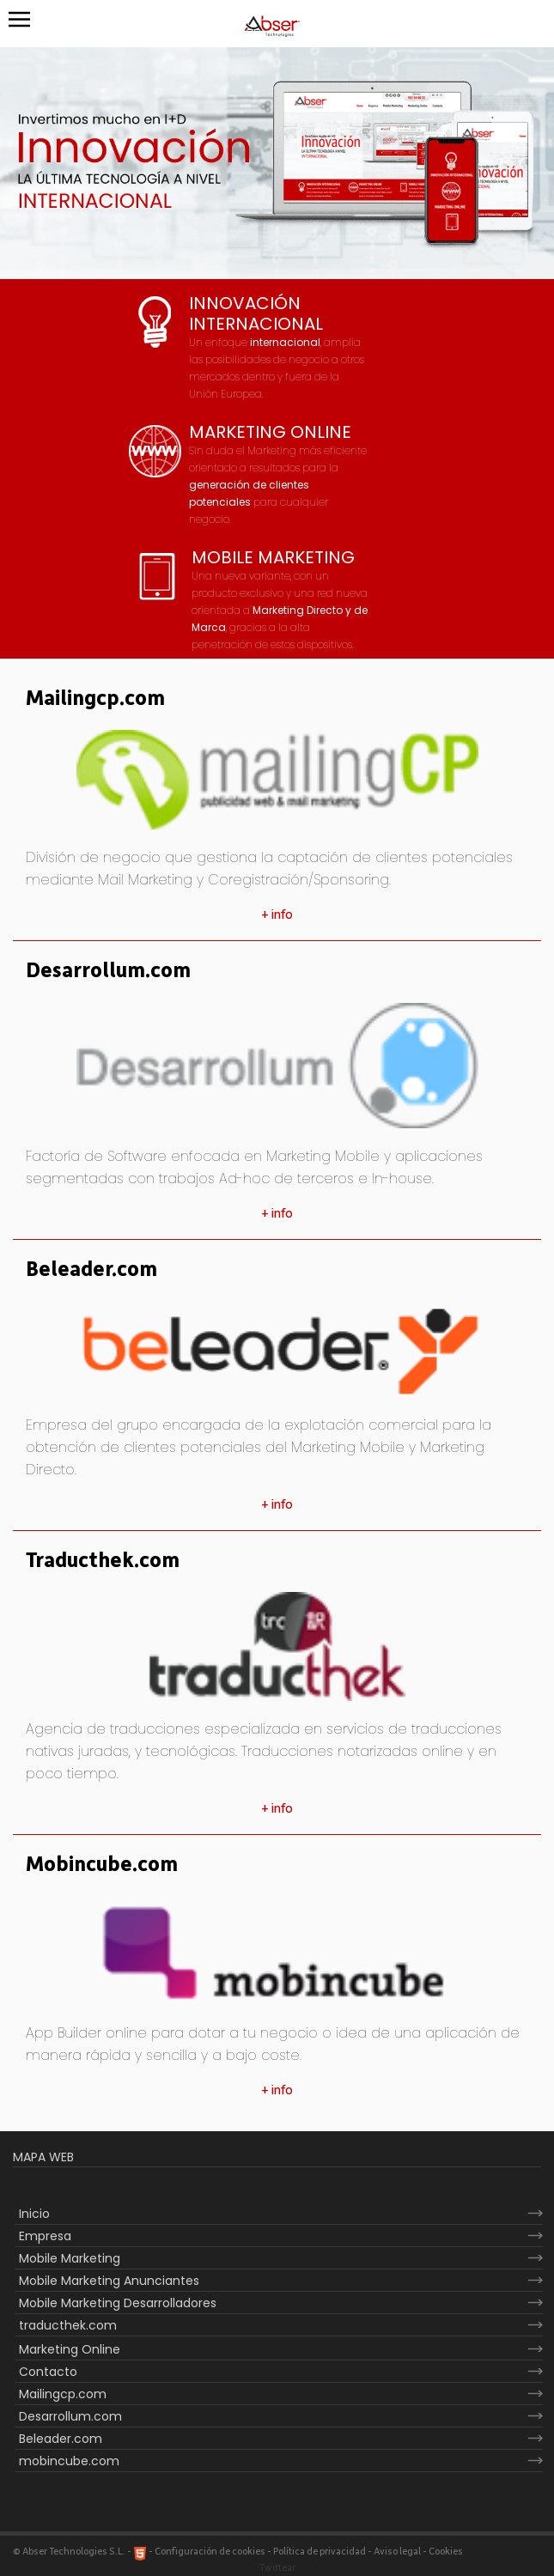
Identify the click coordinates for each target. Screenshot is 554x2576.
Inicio (34, 2213)
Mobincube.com (102, 1865)
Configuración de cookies (210, 2552)
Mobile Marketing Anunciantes (109, 2280)
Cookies (446, 2552)
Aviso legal (397, 2552)
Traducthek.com (103, 1561)
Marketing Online (69, 2349)
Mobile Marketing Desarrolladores (117, 2303)
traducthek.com (68, 2325)
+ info (277, 914)
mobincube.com (69, 2461)
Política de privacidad (319, 2552)
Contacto (48, 2371)
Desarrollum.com (108, 971)
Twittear (277, 2568)
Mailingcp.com (95, 699)
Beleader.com (91, 1270)
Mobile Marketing (69, 2258)
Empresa (45, 2236)
